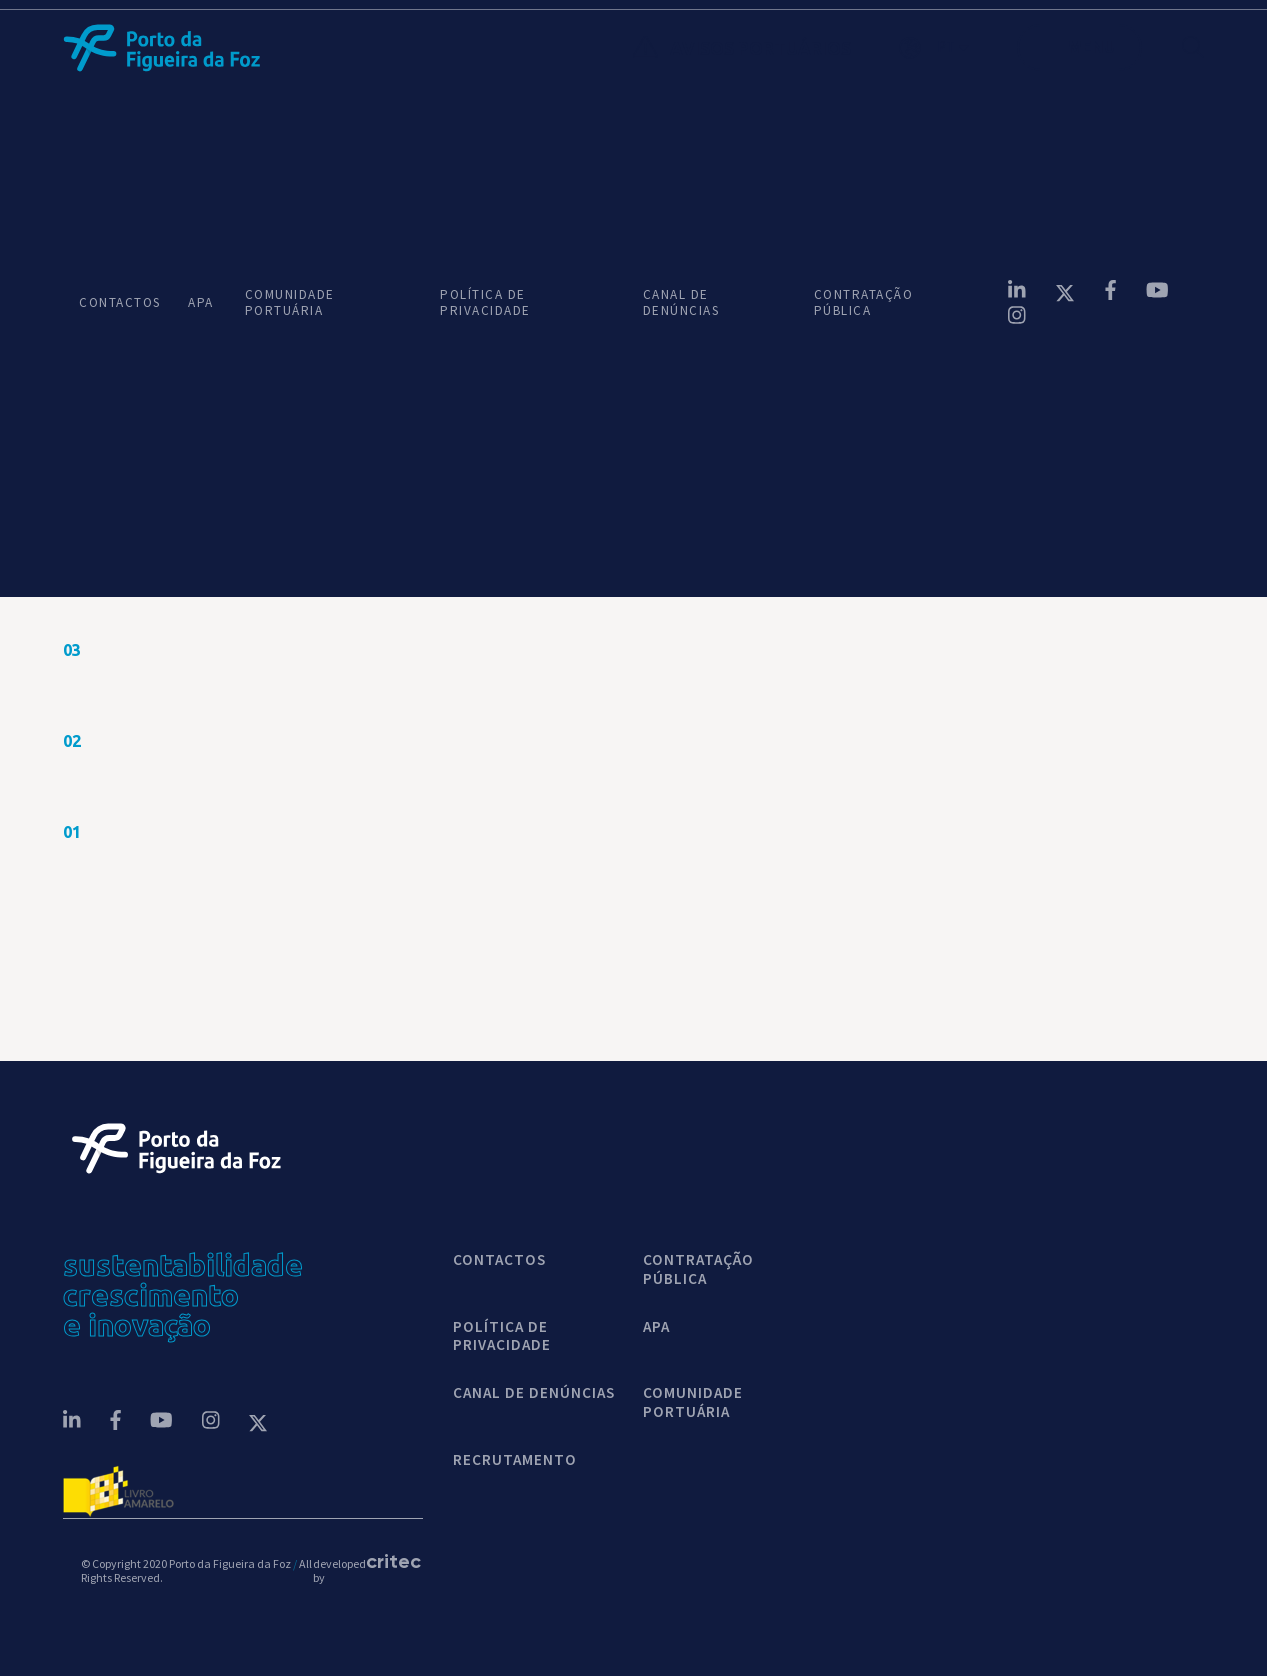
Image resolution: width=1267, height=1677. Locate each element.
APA (200, 303)
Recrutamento (515, 1461)
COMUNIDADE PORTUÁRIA (290, 303)
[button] (958, 48)
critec (386, 1562)
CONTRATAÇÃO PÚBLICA (864, 303)
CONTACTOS (117, 303)
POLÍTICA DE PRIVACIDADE (485, 303)
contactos (499, 1261)
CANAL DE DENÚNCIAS (681, 303)
